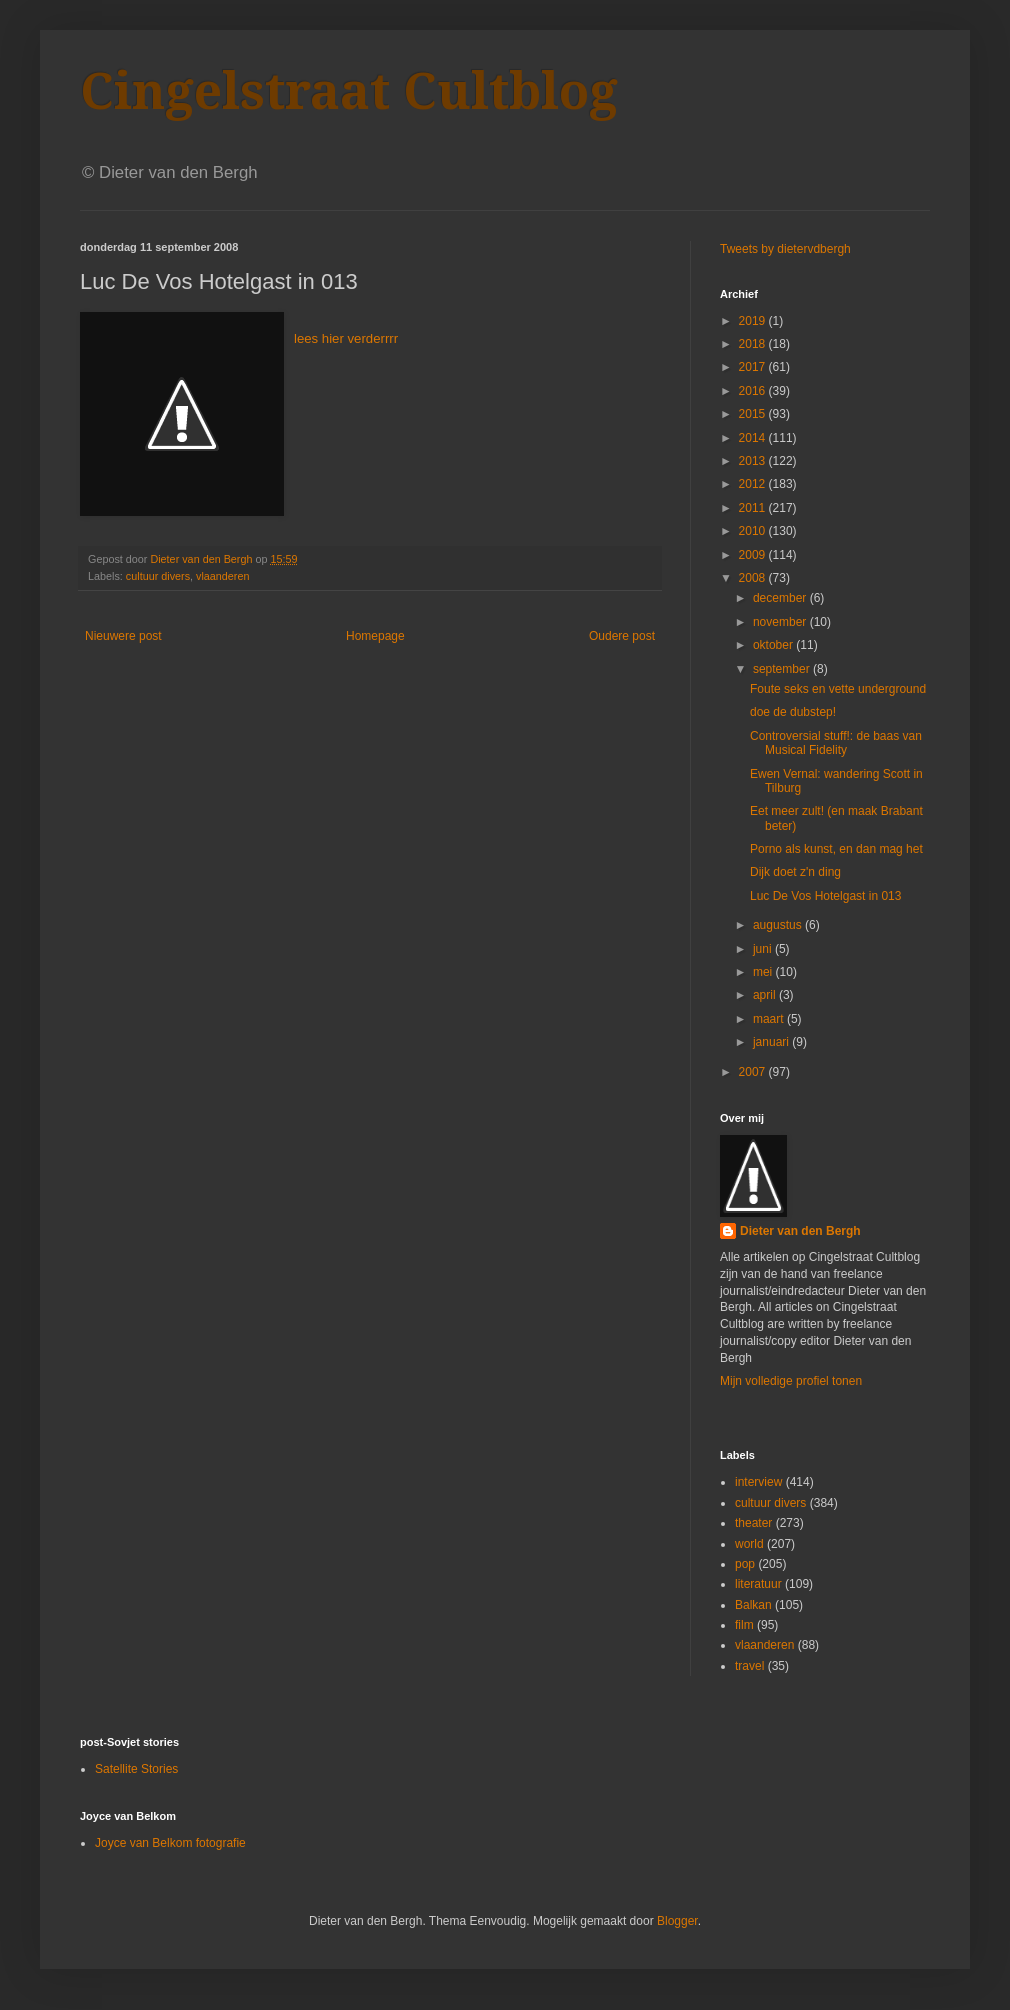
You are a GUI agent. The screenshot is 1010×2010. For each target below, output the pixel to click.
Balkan (753, 1605)
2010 (754, 531)
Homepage (375, 636)
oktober (774, 645)
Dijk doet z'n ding (795, 872)
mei (764, 972)
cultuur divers (158, 576)
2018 (754, 344)
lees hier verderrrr (346, 338)
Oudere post (622, 636)
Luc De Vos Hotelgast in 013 (825, 896)
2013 (754, 461)
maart (770, 1019)
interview (758, 1482)
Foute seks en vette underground (838, 689)
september (783, 669)
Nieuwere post (123, 636)
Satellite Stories (136, 1769)
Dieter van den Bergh (800, 1231)
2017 (754, 367)
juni (764, 949)
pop (745, 1564)
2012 (754, 484)
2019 (754, 321)
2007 (754, 1072)
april (766, 995)
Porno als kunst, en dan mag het (836, 849)
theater (753, 1523)
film (744, 1625)
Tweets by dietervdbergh (785, 249)
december (781, 598)
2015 (754, 414)
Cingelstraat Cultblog (349, 91)
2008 (754, 578)
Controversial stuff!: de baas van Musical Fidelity (836, 743)
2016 (754, 391)
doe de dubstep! (793, 712)
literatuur (758, 1584)
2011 (754, 508)
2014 (754, 438)
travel (749, 1666)
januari (772, 1042)
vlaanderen (222, 576)
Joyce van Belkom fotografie (170, 1843)
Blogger (677, 1921)
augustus (779, 925)
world (749, 1544)
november (781, 622)
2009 (754, 555)
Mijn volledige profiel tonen (791, 1381)
